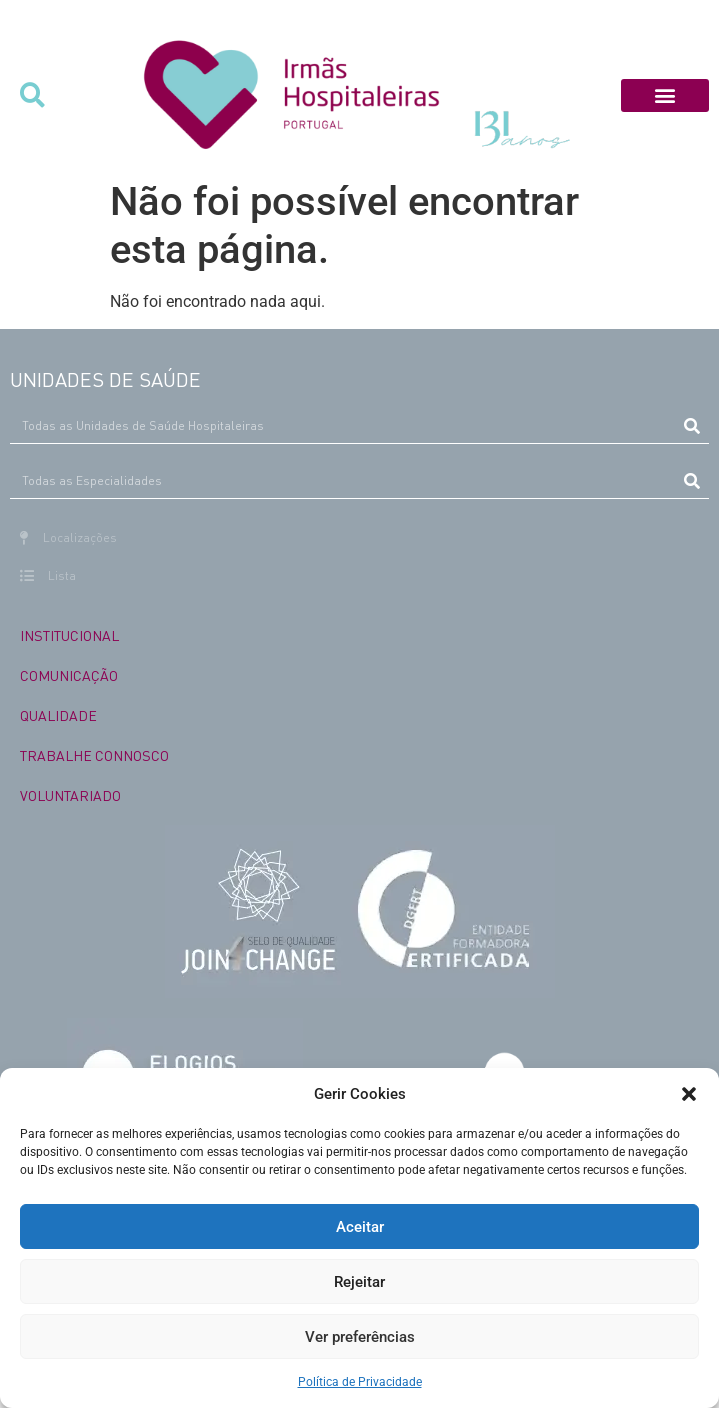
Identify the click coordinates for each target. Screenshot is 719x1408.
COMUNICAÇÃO (69, 675)
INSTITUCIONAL (69, 635)
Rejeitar (359, 1282)
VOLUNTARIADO (70, 795)
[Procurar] (691, 426)
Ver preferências (360, 1337)
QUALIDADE (58, 715)
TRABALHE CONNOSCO (94, 755)
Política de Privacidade (360, 1382)
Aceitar (360, 1227)
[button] (689, 1094)
